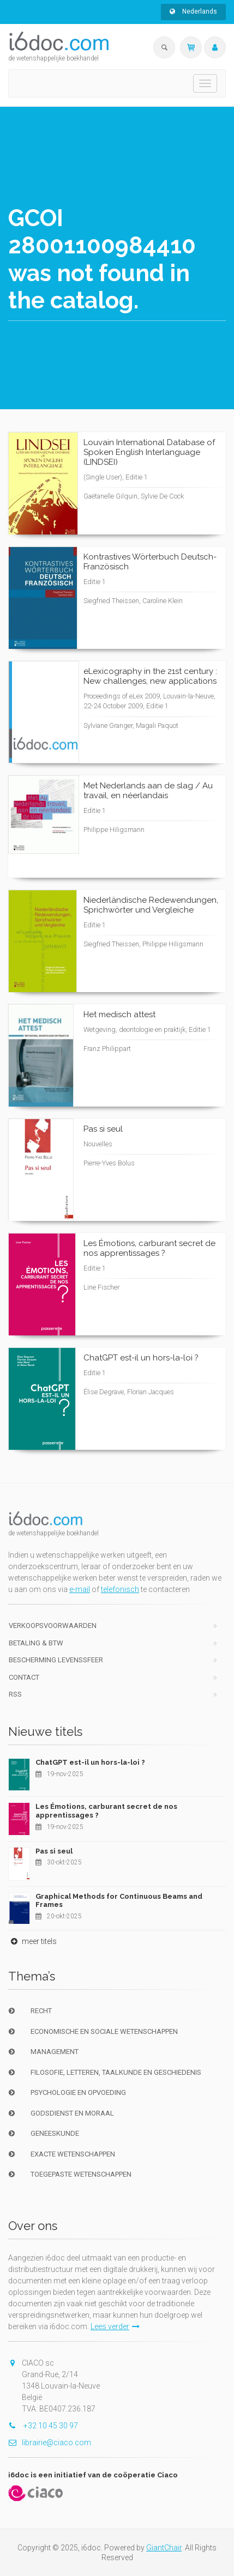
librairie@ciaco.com (49, 2442)
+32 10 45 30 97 (43, 2425)
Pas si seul (54, 1851)
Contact (24, 1677)
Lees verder (115, 2326)
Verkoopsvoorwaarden (53, 1625)
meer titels (32, 1941)
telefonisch (120, 1589)
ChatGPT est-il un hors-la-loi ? (90, 1762)
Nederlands (193, 11)
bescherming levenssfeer (56, 1660)
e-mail (79, 1589)
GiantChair (164, 2547)
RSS (15, 1694)
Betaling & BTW (36, 1643)
